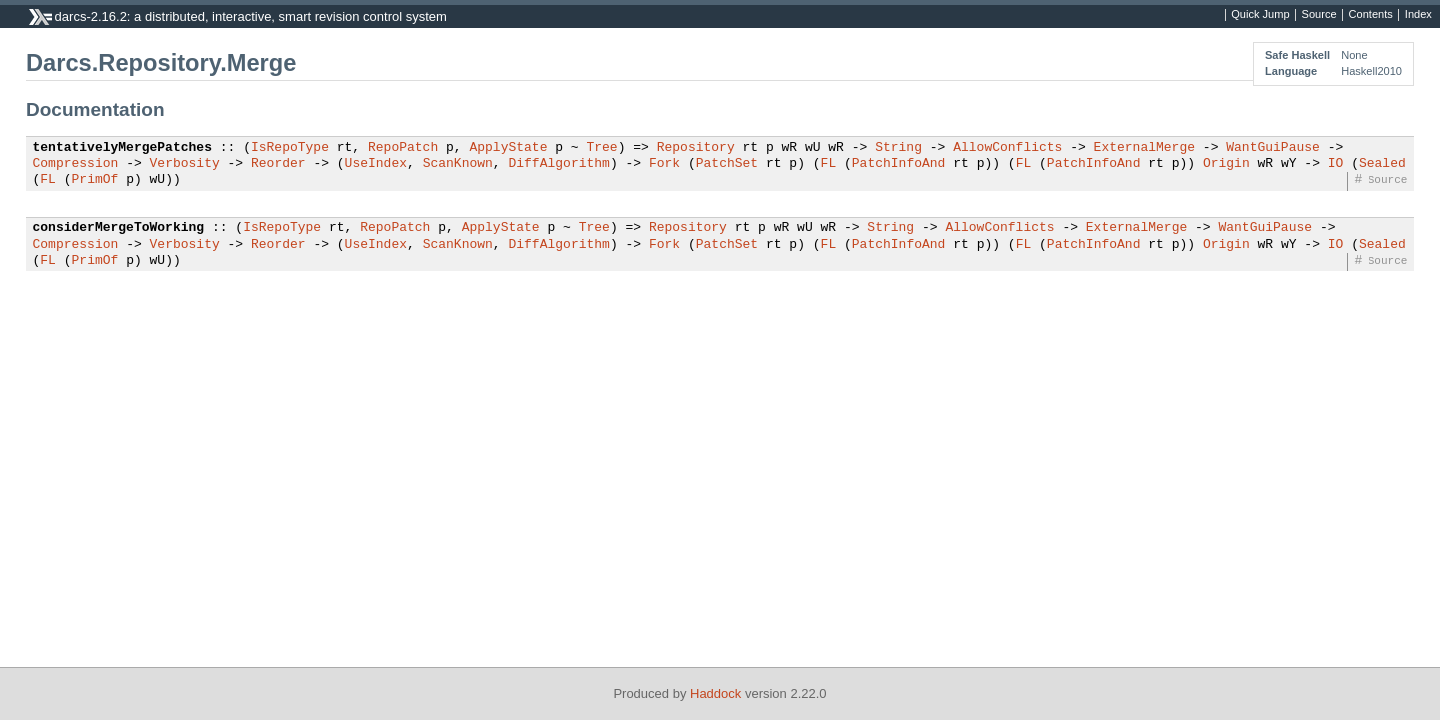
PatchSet (727, 164)
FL (828, 164)
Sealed (1382, 164)
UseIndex (376, 164)
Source (1319, 15)
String (898, 148)
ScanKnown (458, 164)
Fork (664, 164)
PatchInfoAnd (899, 164)
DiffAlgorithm (558, 164)
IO (1336, 164)
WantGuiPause (1273, 148)
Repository (696, 148)
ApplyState (508, 148)
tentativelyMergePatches (122, 148)
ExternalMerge (1143, 148)
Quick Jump (1260, 15)
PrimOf (95, 180)
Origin (1226, 164)
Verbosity (185, 164)
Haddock (715, 693)
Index (1418, 15)
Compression (76, 164)
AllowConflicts (1007, 148)
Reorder (278, 164)
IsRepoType (290, 148)
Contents (1371, 15)
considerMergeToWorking (119, 228)
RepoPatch (403, 148)
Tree (601, 148)
